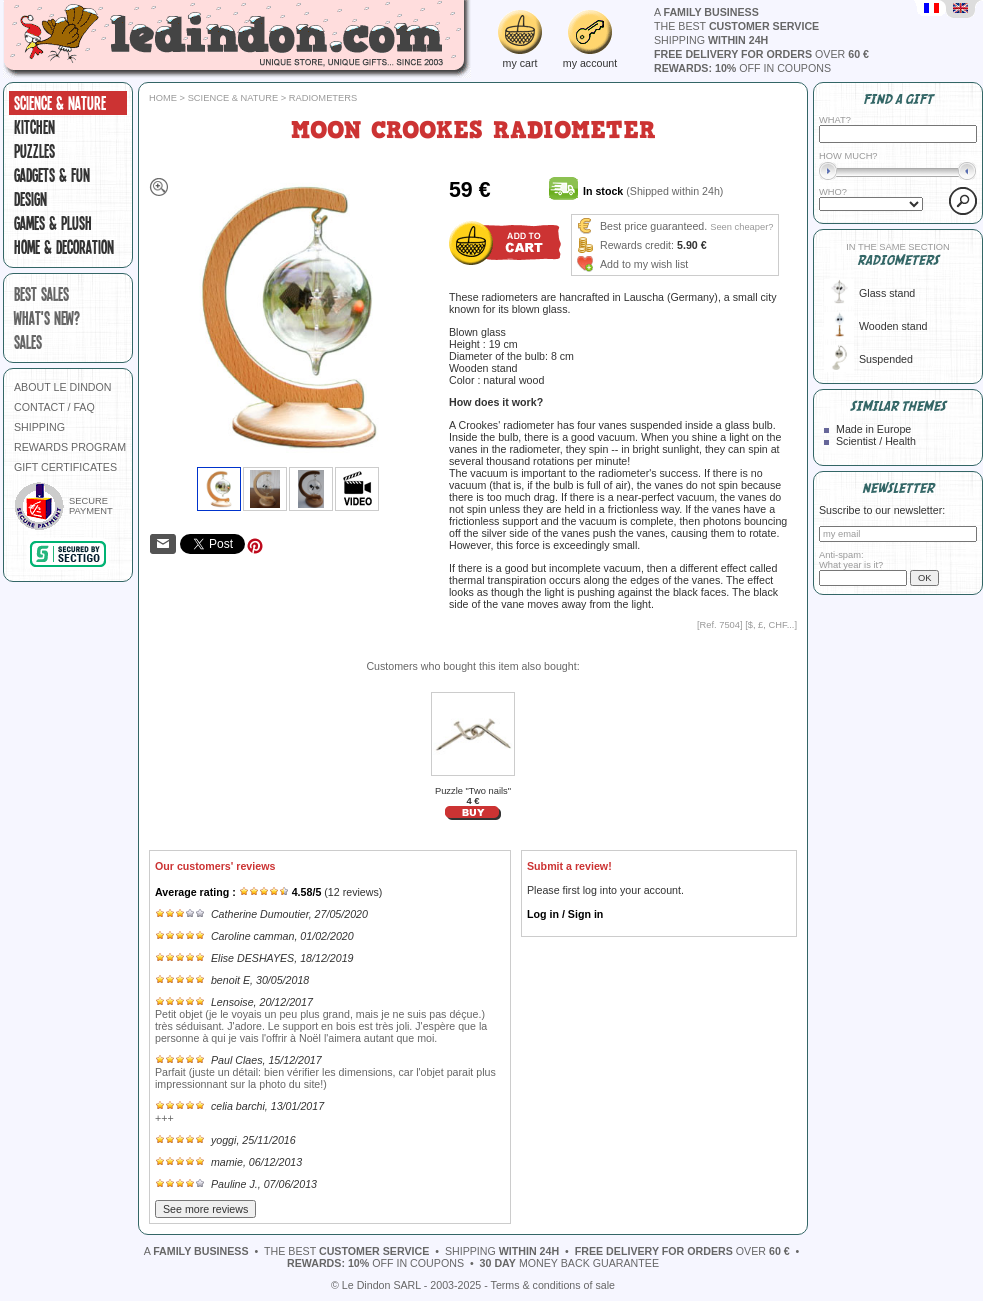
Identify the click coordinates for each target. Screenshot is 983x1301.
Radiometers (323, 98)
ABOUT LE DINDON (63, 387)
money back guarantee (569, 1263)
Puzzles (34, 151)
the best (736, 26)
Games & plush (53, 223)
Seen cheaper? (741, 227)
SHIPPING (39, 427)
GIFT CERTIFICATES (65, 467)
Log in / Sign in (565, 914)
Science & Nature (60, 103)
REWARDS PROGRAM (70, 447)
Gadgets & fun (52, 175)
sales (28, 342)
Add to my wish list (644, 264)
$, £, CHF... (771, 625)
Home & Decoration (64, 247)
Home (163, 98)
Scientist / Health (876, 441)
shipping (711, 40)
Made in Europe (873, 429)
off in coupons (742, 68)
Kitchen (34, 127)
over (761, 54)
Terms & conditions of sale (553, 1285)
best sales (41, 294)
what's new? (47, 318)
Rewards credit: (637, 245)
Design (30, 199)
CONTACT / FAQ (54, 407)
